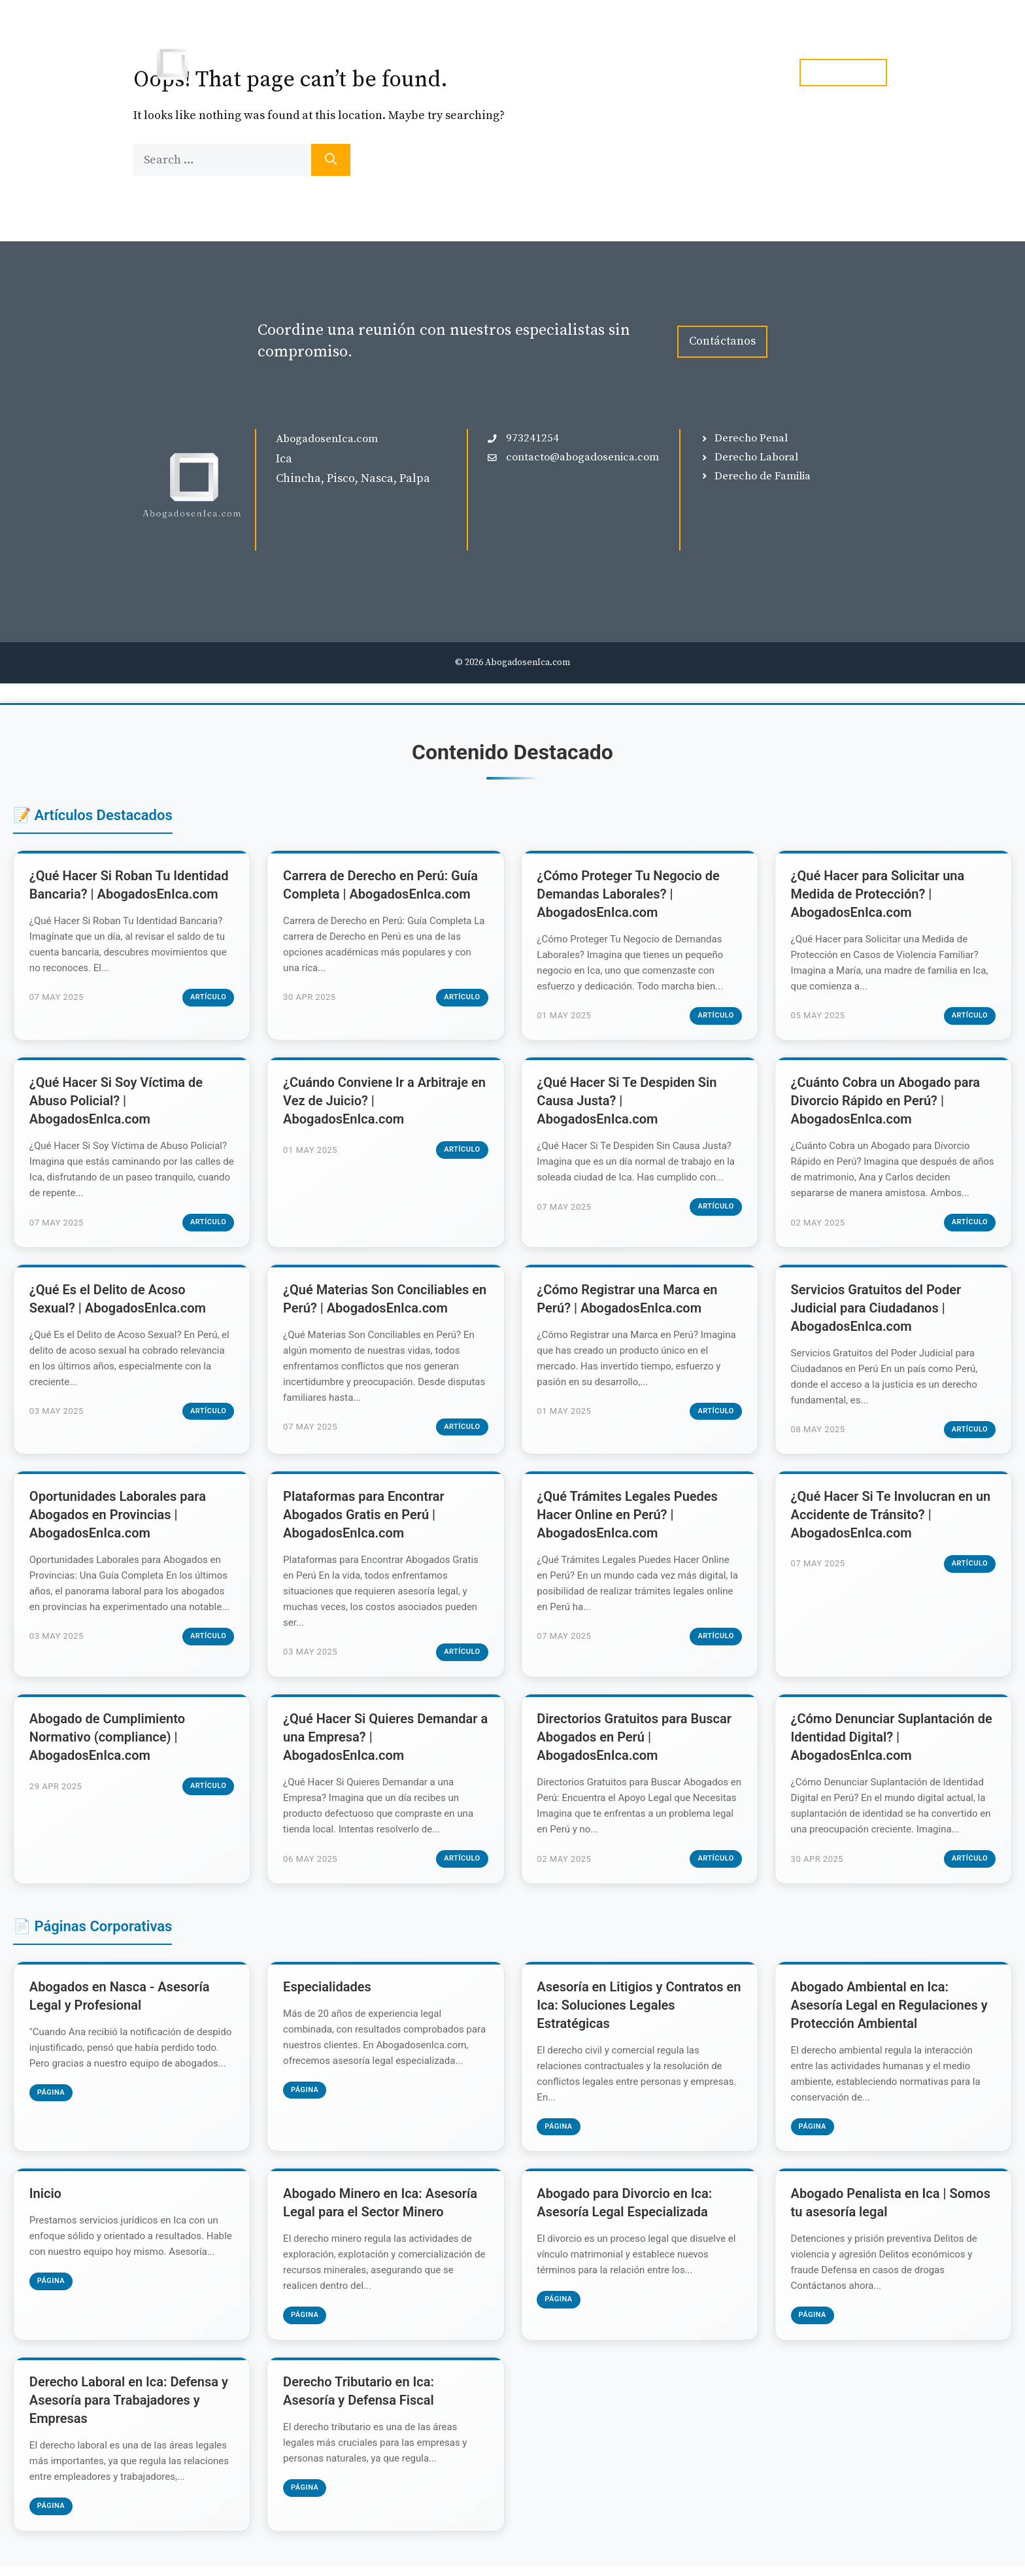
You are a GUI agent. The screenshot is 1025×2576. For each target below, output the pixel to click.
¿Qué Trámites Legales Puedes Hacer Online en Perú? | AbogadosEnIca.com (628, 1520)
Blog (683, 72)
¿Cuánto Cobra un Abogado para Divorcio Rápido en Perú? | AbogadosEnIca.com (886, 1103)
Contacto (747, 72)
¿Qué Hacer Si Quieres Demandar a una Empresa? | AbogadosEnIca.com (381, 1744)
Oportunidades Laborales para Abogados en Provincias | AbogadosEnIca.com (118, 1520)
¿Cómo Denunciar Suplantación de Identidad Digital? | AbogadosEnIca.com (892, 1744)
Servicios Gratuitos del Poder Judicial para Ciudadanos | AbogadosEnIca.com (877, 1311)
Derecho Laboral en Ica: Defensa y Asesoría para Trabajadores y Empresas (129, 2412)
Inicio (508, 72)
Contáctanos (722, 341)
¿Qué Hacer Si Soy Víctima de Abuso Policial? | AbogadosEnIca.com (116, 1103)
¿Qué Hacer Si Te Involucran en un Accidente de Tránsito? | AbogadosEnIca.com (892, 1520)
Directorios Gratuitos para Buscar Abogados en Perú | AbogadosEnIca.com (635, 1744)
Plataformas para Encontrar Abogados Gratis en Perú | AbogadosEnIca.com (364, 1520)
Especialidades (605, 72)
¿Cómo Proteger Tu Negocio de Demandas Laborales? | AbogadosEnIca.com (629, 894)
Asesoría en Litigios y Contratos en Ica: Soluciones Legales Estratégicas (631, 2013)
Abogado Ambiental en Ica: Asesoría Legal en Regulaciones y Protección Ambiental (890, 2013)
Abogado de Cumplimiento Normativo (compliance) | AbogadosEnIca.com (108, 1744)
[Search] (330, 160)
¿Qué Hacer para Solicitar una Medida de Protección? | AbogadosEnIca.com (879, 894)
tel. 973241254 (843, 71)
